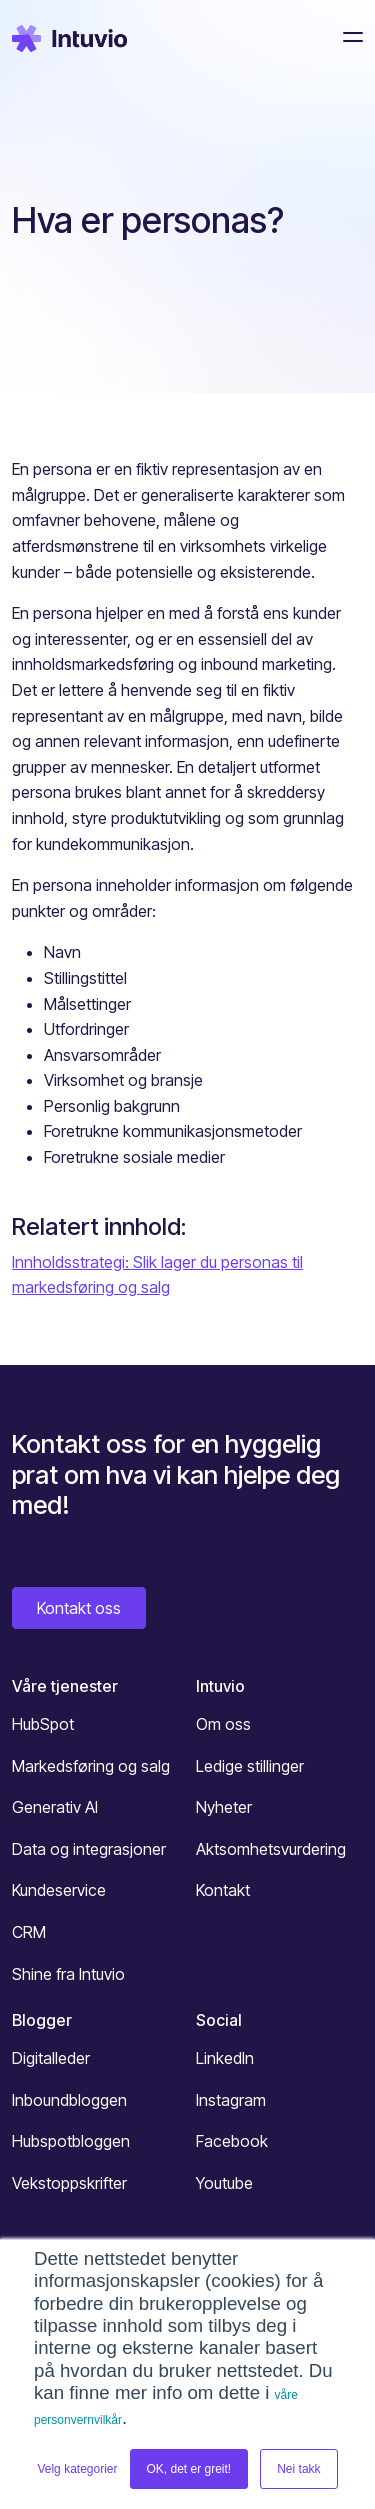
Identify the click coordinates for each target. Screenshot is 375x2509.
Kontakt (223, 1890)
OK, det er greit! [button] (189, 2469)
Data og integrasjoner (89, 1849)
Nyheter (224, 1807)
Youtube (224, 2183)
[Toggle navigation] (347, 37)
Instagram (231, 2100)
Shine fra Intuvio (68, 1974)
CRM (29, 1932)
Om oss (223, 1724)
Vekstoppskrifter (69, 2183)
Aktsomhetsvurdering (271, 1849)
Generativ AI (55, 1807)
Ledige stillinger (250, 1766)
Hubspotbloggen (71, 2141)
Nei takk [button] (298, 2469)
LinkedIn (225, 2058)
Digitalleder (51, 2058)
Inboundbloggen (69, 2100)
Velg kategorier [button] (77, 2469)
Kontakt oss (79, 1608)
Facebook (232, 2141)
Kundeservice (59, 1890)
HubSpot (43, 1724)
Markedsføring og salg (91, 1766)
